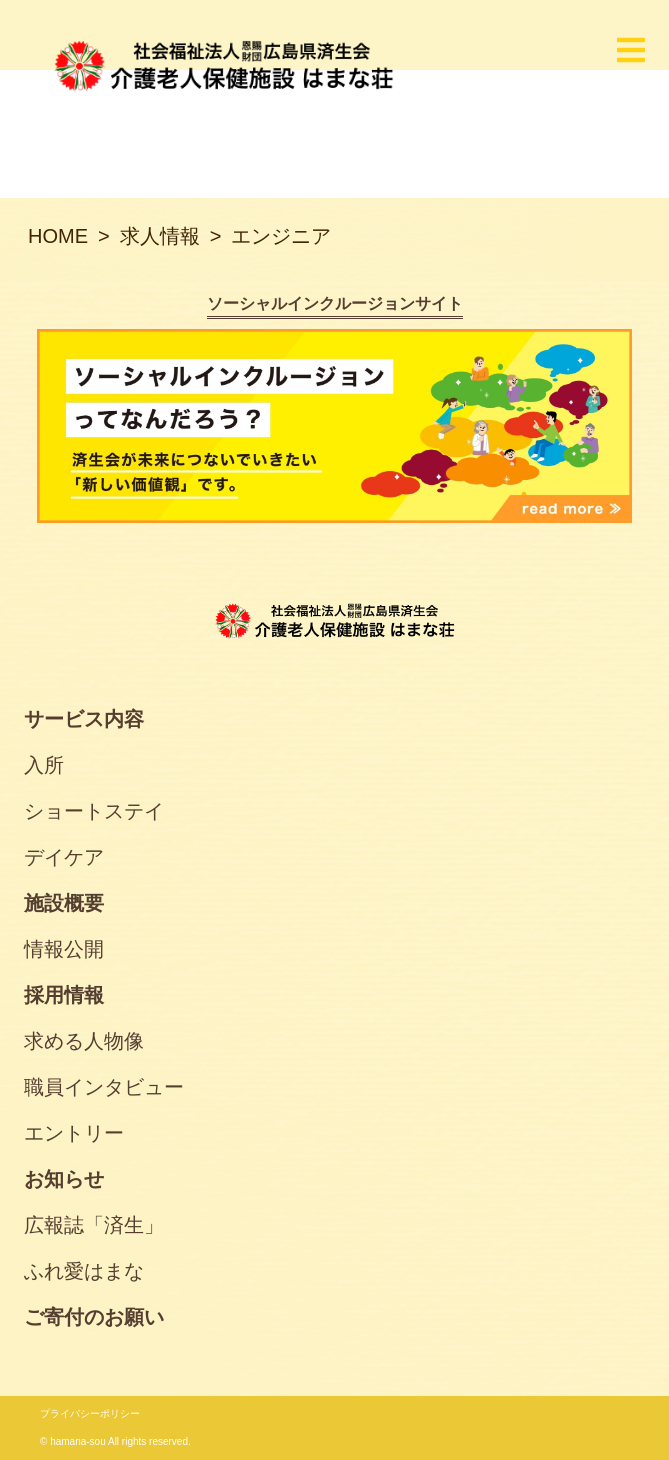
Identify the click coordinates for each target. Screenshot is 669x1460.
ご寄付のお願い (94, 1317)
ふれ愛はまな (84, 1271)
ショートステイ (94, 811)
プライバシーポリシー (90, 1413)
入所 (44, 765)
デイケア (64, 857)
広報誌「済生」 (94, 1225)
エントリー (74, 1133)
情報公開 (64, 949)
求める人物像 (84, 1041)
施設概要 (64, 903)
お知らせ (64, 1179)
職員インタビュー (104, 1087)
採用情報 (64, 995)
